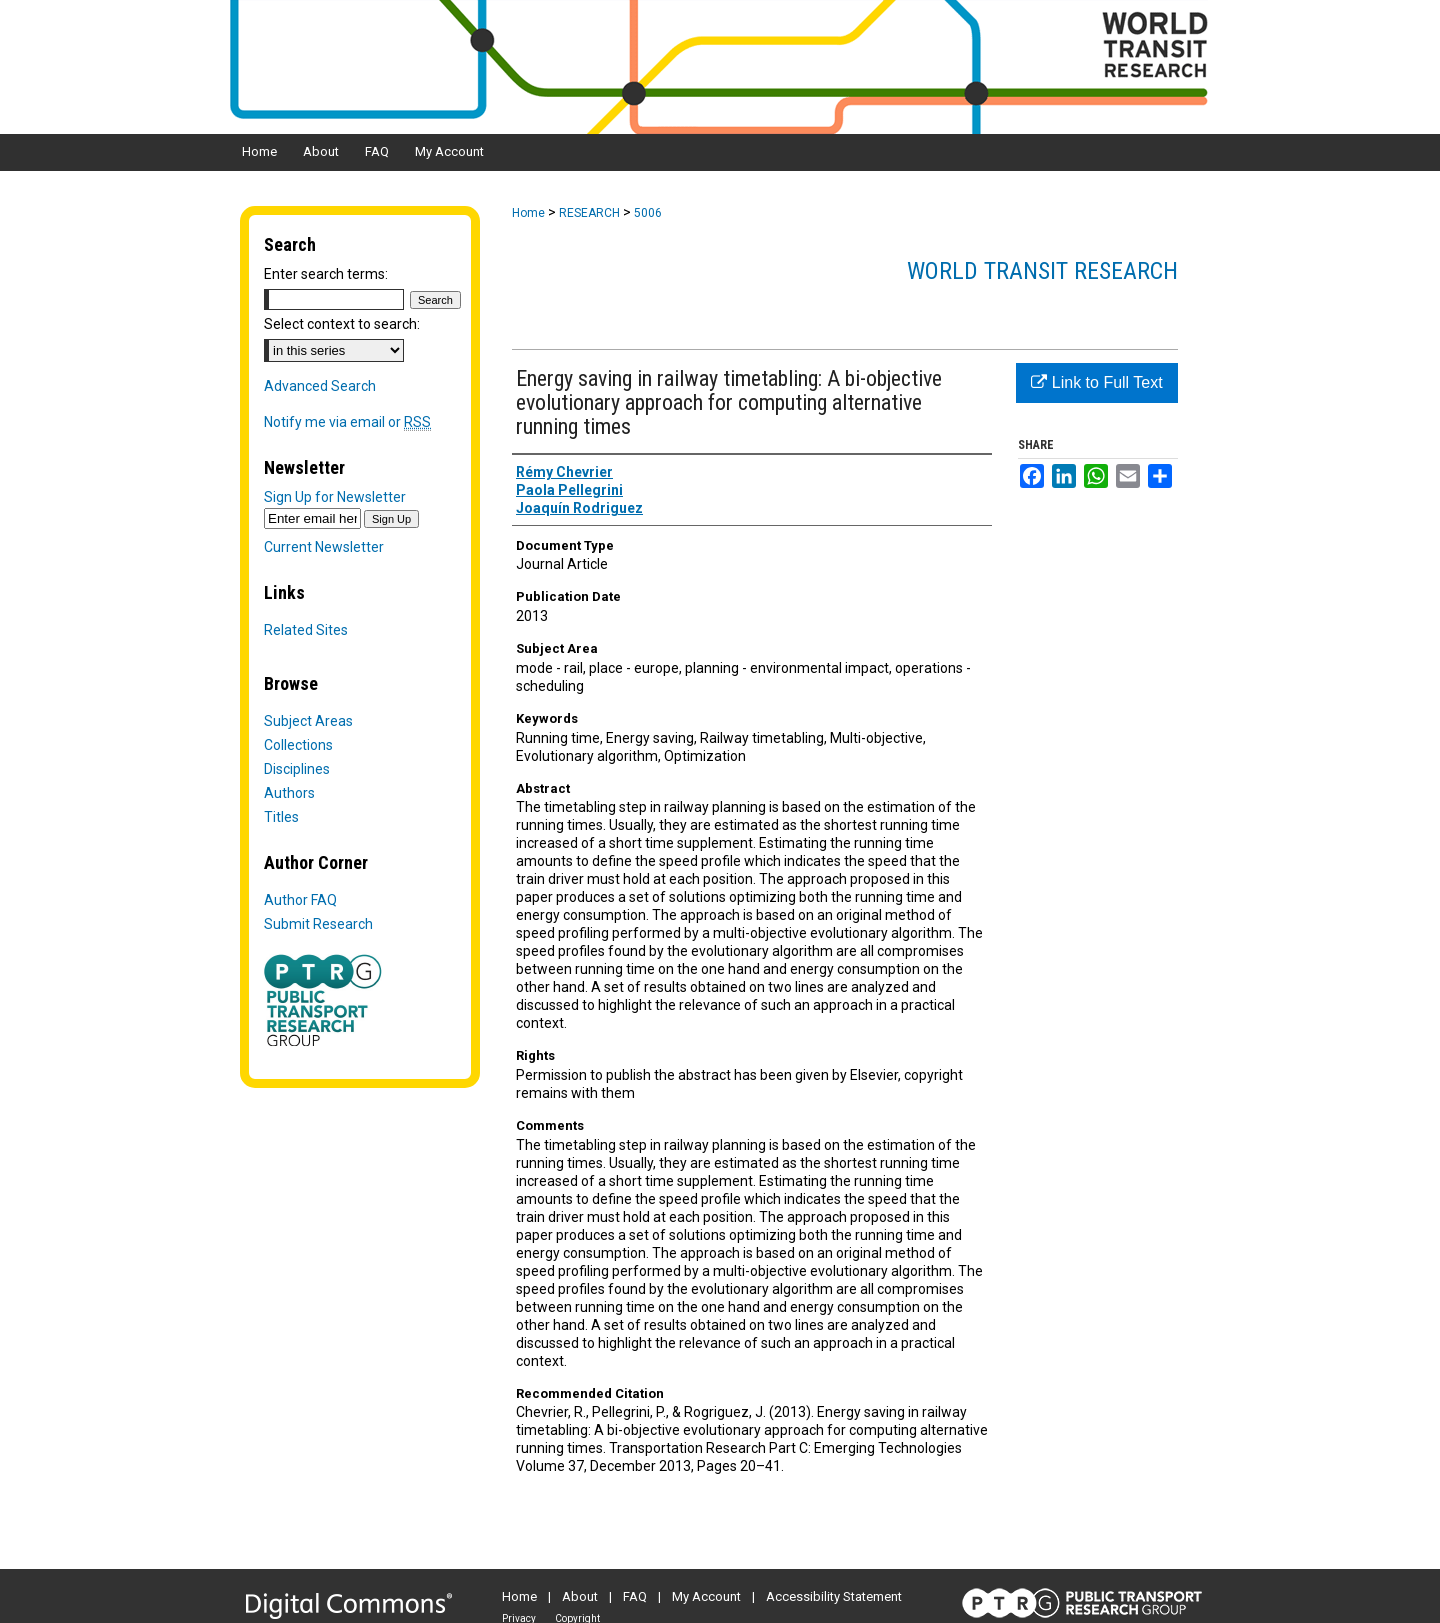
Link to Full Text (1096, 382)
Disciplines (297, 769)
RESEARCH (589, 213)
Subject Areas (308, 721)
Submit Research (318, 924)
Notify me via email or (347, 422)
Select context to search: (342, 324)
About (580, 1596)
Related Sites (306, 630)
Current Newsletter (324, 547)
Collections (298, 745)
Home (528, 213)
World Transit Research (1042, 271)
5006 (648, 213)
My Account (706, 1596)
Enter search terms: (326, 274)
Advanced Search (320, 386)
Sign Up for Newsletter (335, 497)
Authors (289, 793)
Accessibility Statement (834, 1596)
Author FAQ (300, 900)
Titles (281, 817)
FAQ (635, 1596)
